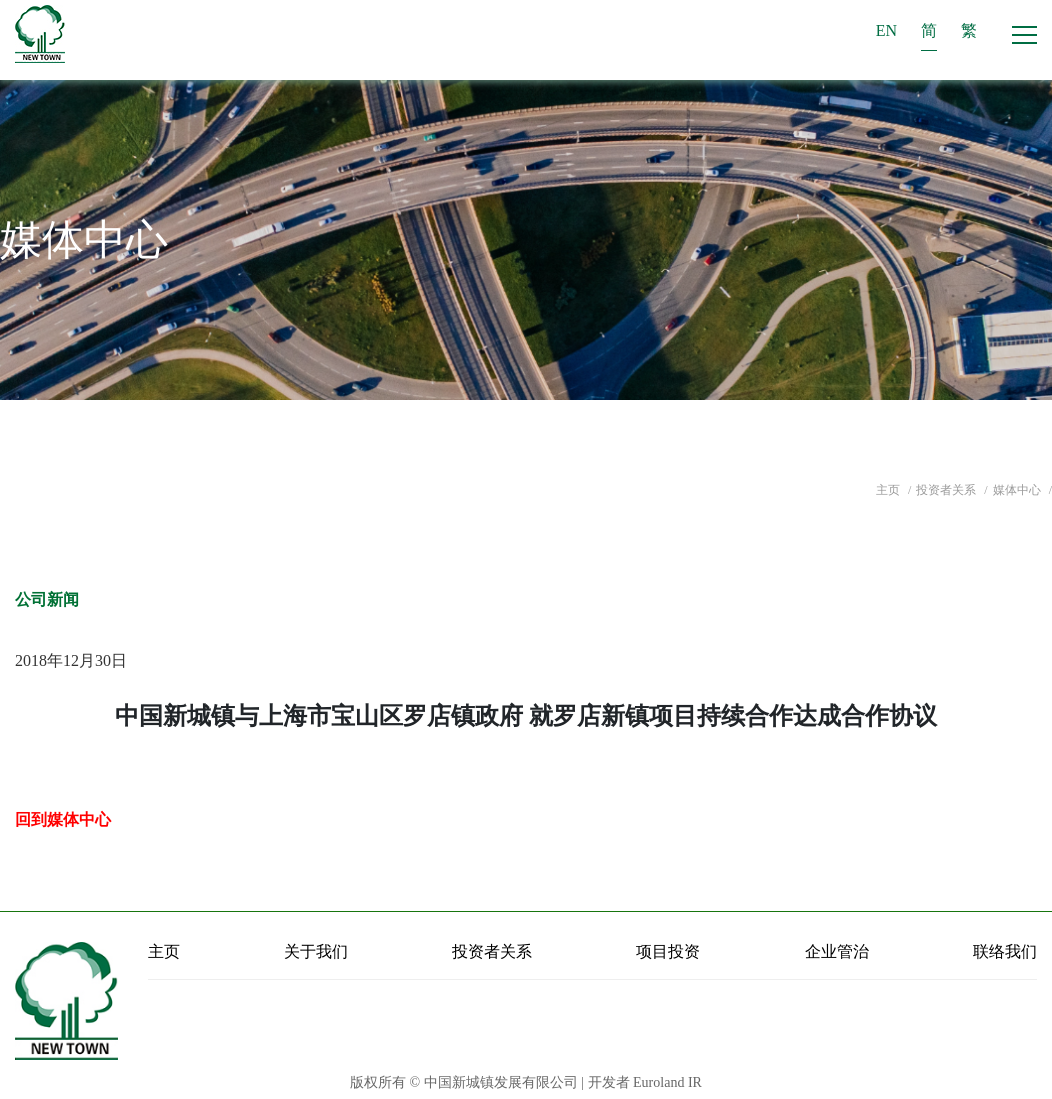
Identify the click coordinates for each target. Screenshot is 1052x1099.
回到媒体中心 (63, 819)
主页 (889, 490)
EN (886, 30)
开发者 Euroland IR (645, 1082)
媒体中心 (1018, 490)
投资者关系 (947, 490)
